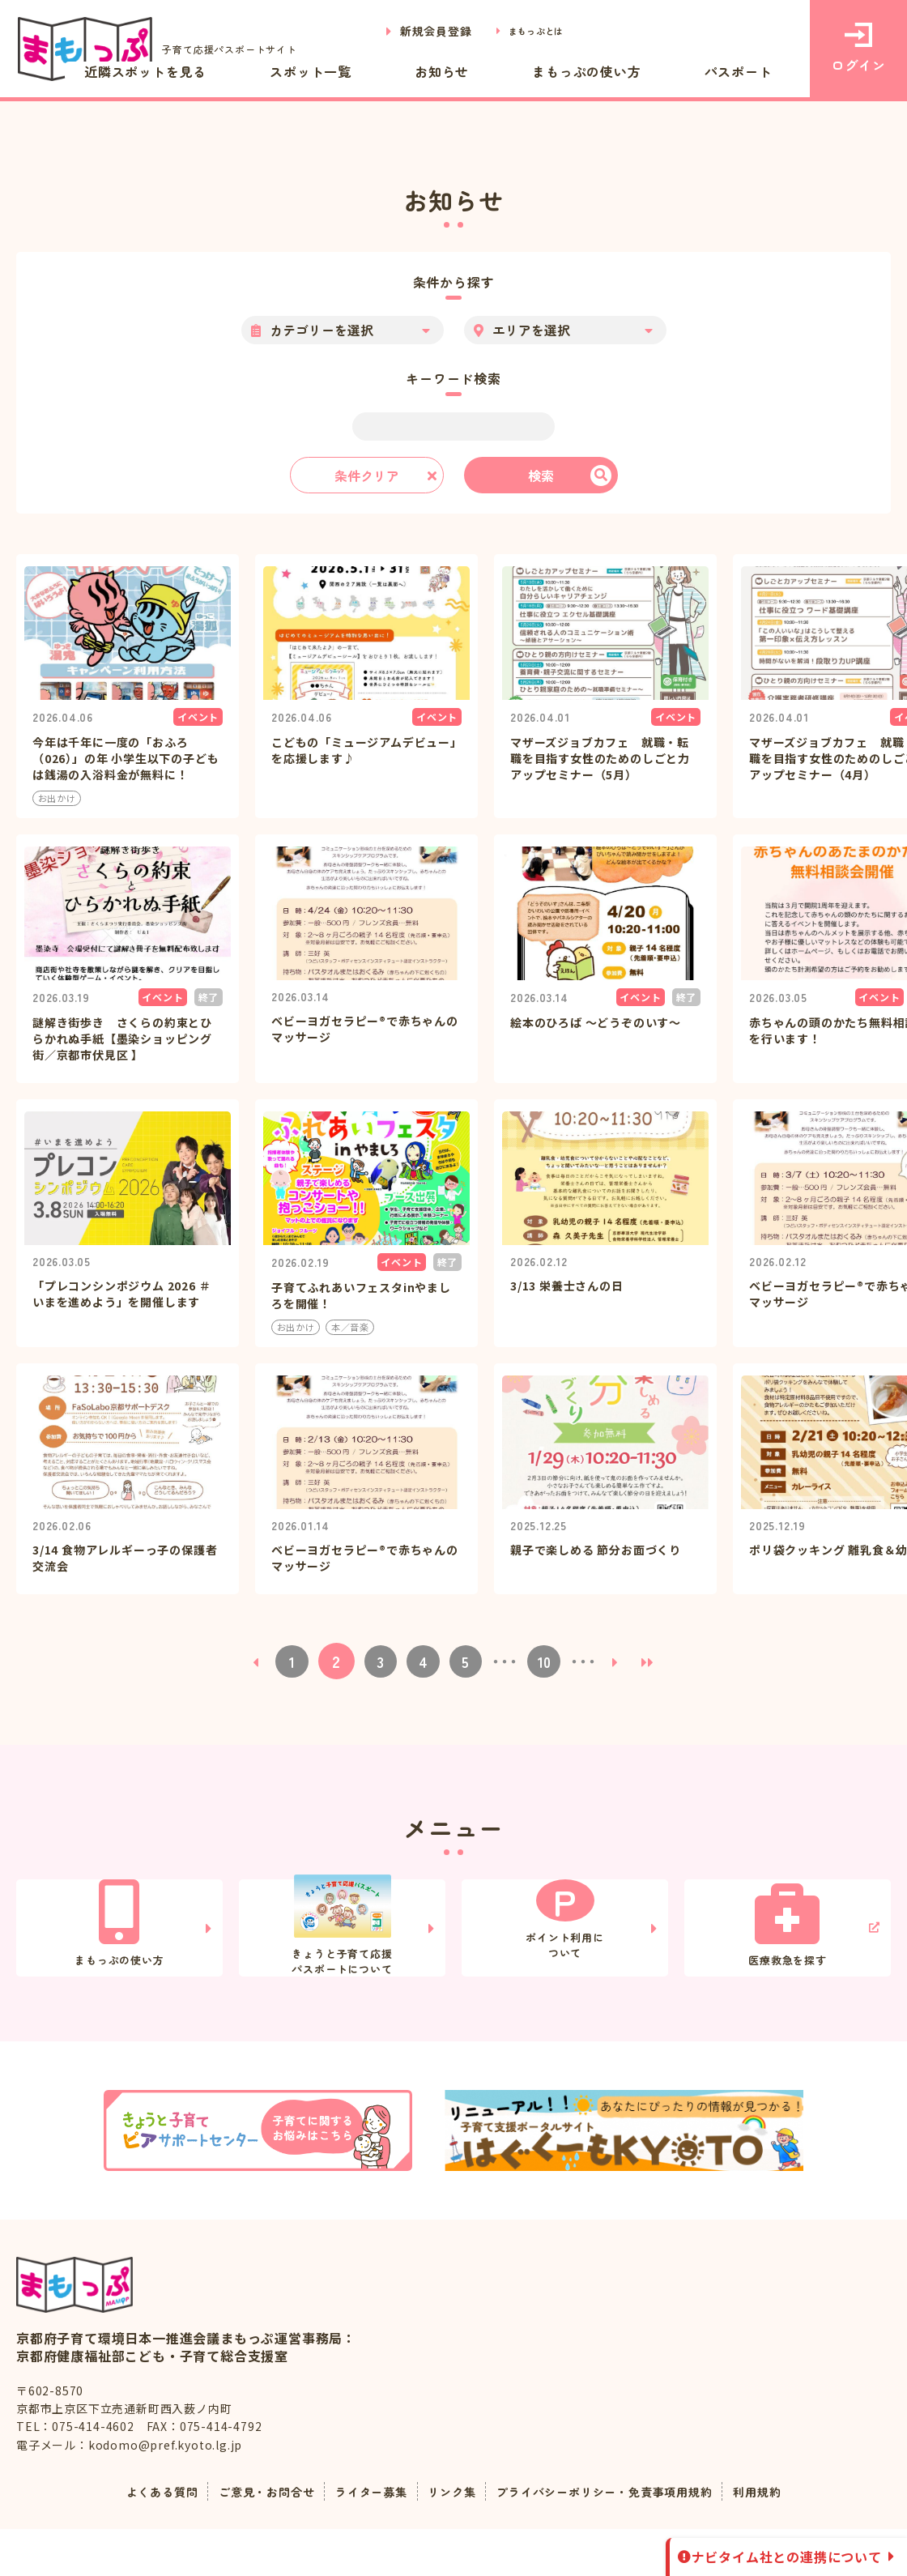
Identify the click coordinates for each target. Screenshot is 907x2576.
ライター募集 (361, 2538)
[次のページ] (625, 1612)
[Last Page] (657, 1612)
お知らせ (527, 71)
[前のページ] (246, 1612)
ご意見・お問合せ (245, 2538)
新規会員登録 (417, 31)
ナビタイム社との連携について (787, 2556)
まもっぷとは (527, 31)
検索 (541, 475)
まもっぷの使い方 (637, 71)
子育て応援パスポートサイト (168, 49)
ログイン (858, 49)
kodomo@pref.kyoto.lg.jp (165, 2492)
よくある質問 (130, 2538)
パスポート (756, 71)
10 (550, 1612)
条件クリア (366, 475)
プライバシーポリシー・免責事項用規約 (620, 2538)
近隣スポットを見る (298, 71)
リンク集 (450, 2538)
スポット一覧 (430, 71)
